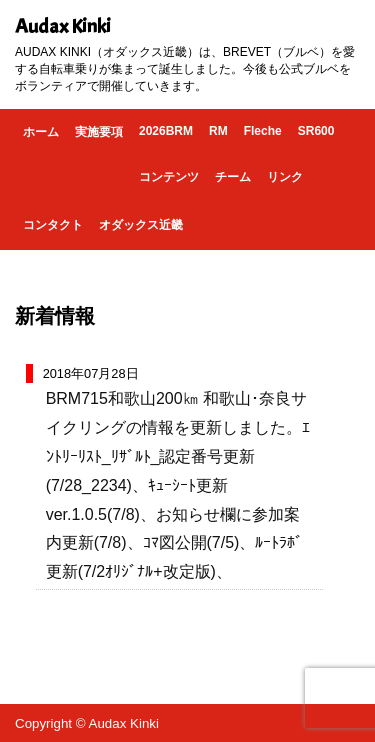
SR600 (316, 131)
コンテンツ (169, 177)
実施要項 (99, 132)
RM (218, 131)
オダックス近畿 (141, 225)
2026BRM (166, 131)
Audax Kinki (63, 26)
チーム (233, 177)
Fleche (263, 131)
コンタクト (53, 225)
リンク (285, 177)
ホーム (41, 132)
